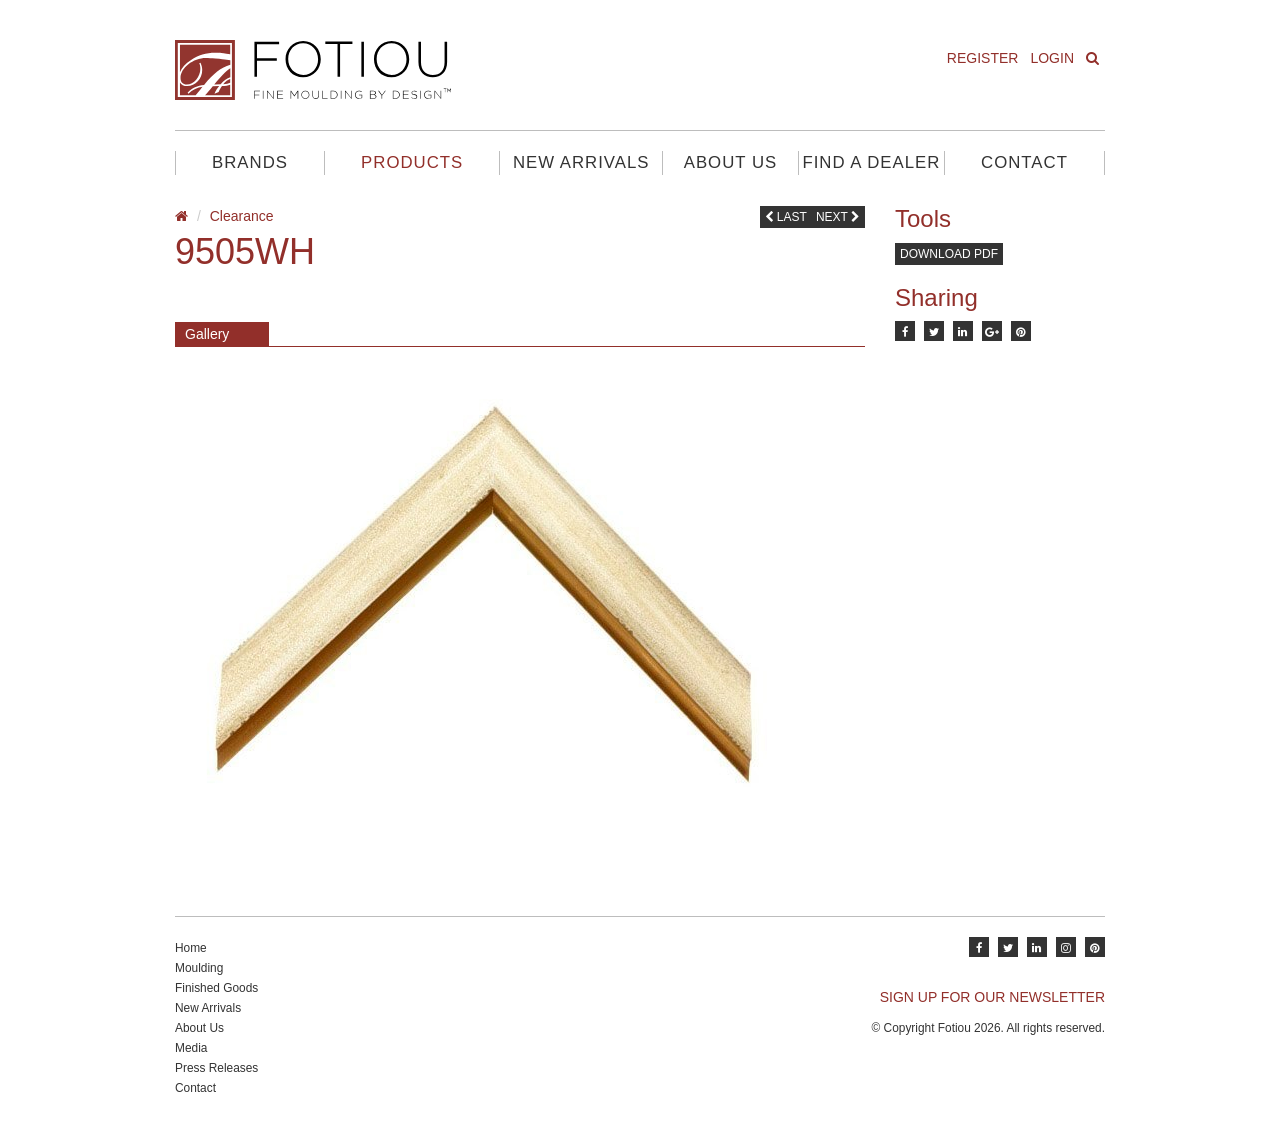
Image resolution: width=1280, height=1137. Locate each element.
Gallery (207, 334)
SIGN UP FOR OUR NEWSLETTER (992, 997)
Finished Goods (216, 988)
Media (191, 1048)
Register (983, 58)
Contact (1024, 162)
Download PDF (949, 254)
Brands (250, 162)
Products (412, 162)
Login (1052, 58)
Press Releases (216, 1068)
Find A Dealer (871, 162)
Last (786, 217)
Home (191, 948)
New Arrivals (581, 162)
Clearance (242, 216)
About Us (730, 162)
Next (838, 217)
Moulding (199, 968)
